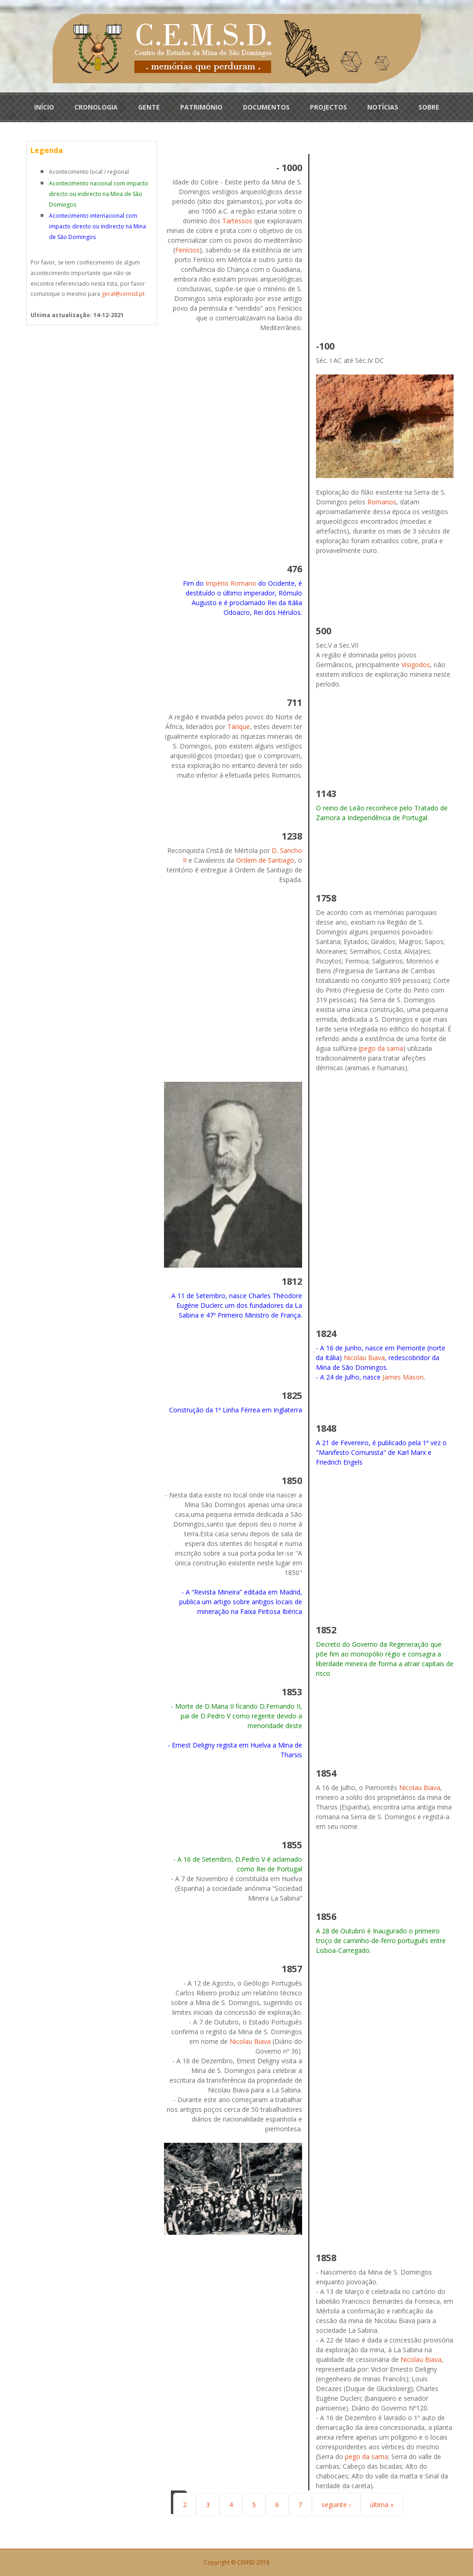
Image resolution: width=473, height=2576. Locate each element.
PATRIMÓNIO (201, 107)
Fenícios (187, 249)
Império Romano (231, 583)
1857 (292, 1969)
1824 (326, 1333)
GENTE (149, 107)
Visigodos (415, 664)
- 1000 (289, 167)
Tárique (238, 726)
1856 (326, 1916)
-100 (325, 346)
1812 (292, 1281)
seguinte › (336, 2504)
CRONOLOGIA (96, 107)
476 (294, 569)
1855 (292, 1845)
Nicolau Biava (364, 1357)
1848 (326, 1428)
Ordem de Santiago (265, 860)
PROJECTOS (328, 107)
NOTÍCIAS (382, 107)
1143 (326, 793)
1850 (292, 1480)
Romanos (381, 501)
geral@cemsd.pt (123, 294)
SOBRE (428, 107)
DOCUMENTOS (266, 107)
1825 (292, 1395)
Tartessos (237, 220)
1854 (326, 1773)
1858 (326, 2257)
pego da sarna (381, 1048)
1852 (326, 1630)
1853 (292, 1692)
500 (323, 631)
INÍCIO (44, 107)
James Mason (403, 1377)
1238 (292, 836)
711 (294, 702)
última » (382, 2504)
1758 (326, 898)
